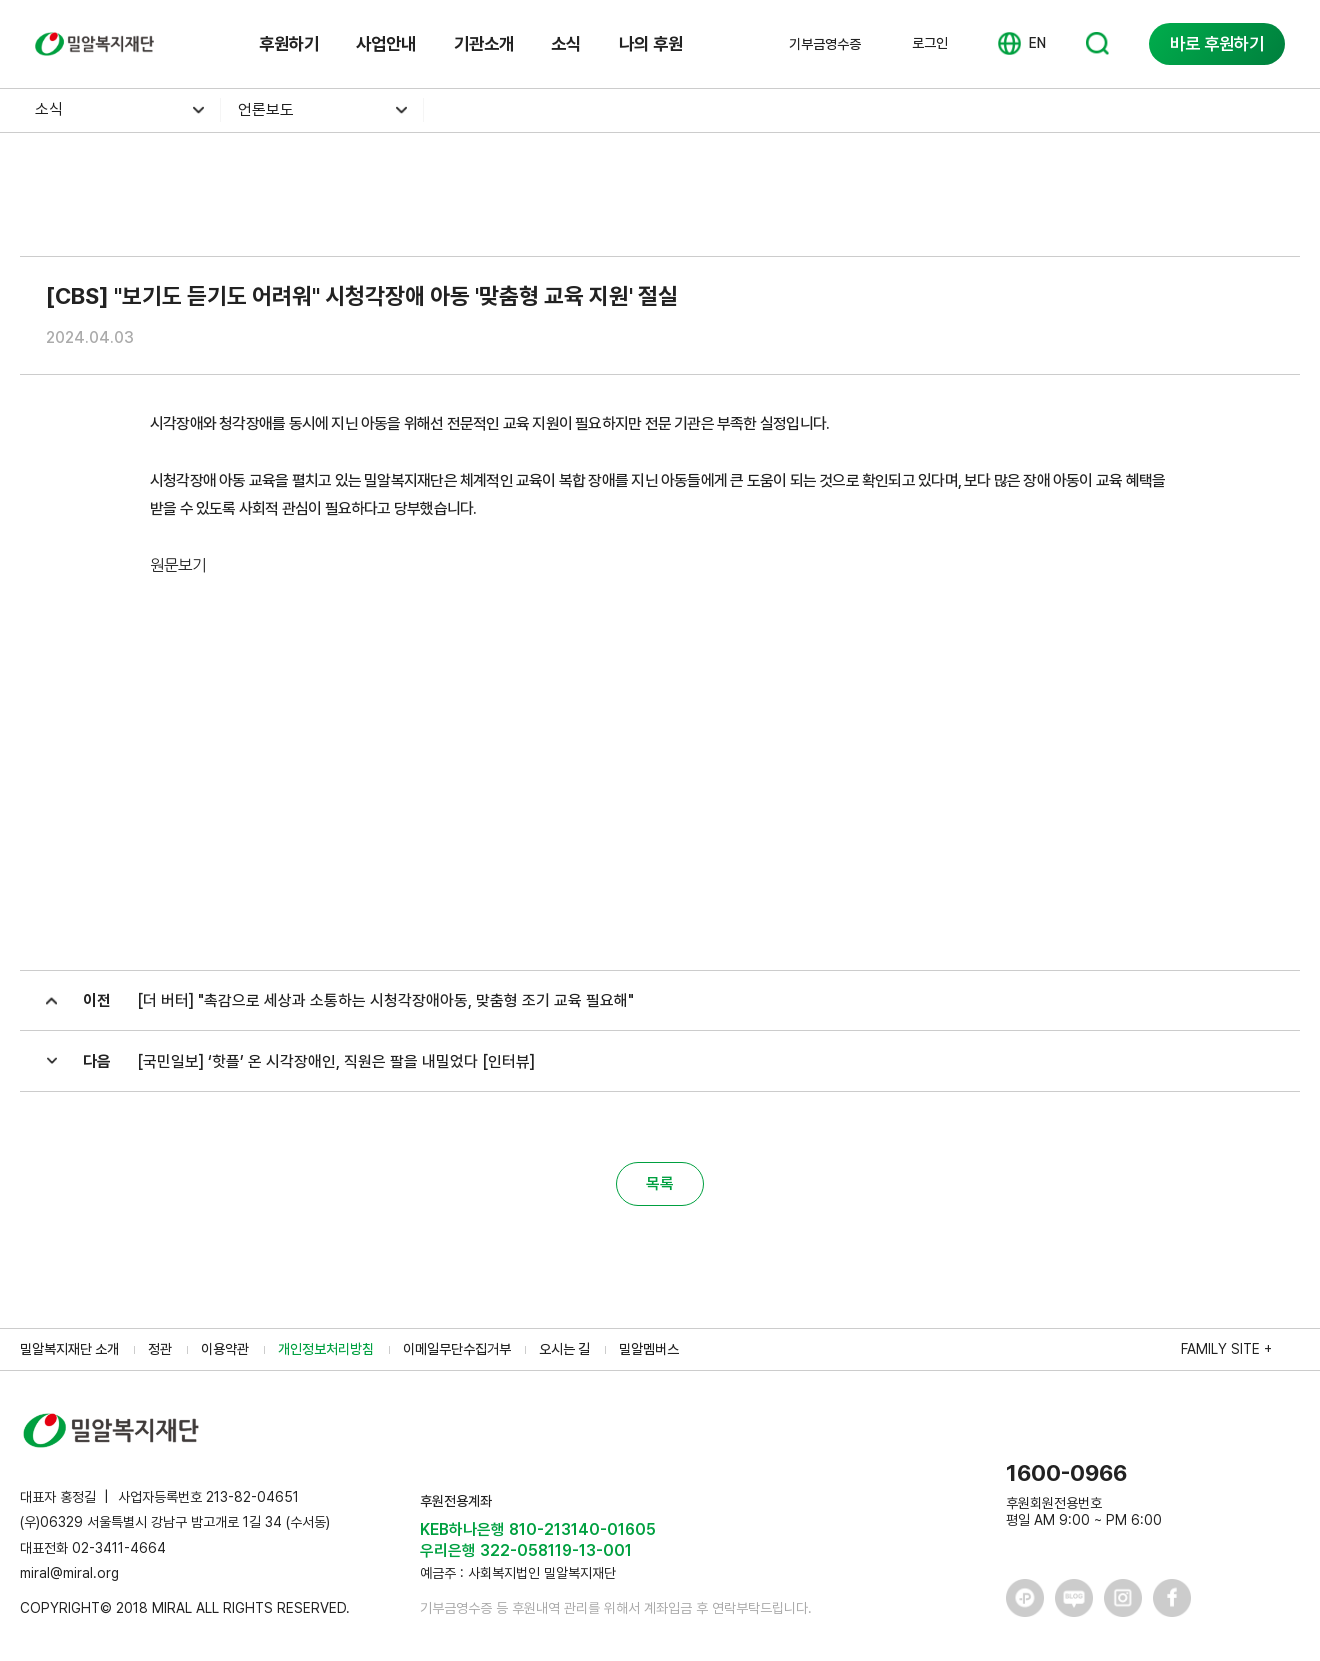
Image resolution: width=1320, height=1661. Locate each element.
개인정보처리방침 (326, 1349)
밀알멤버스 (649, 1349)
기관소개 (484, 43)
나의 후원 (651, 43)
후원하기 (289, 43)
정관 (160, 1349)
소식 (566, 43)
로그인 (930, 43)
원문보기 (178, 565)
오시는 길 (564, 1349)
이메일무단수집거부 (457, 1349)
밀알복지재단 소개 (69, 1349)
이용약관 (225, 1349)
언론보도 (266, 109)
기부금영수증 (825, 44)
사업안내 (386, 43)
